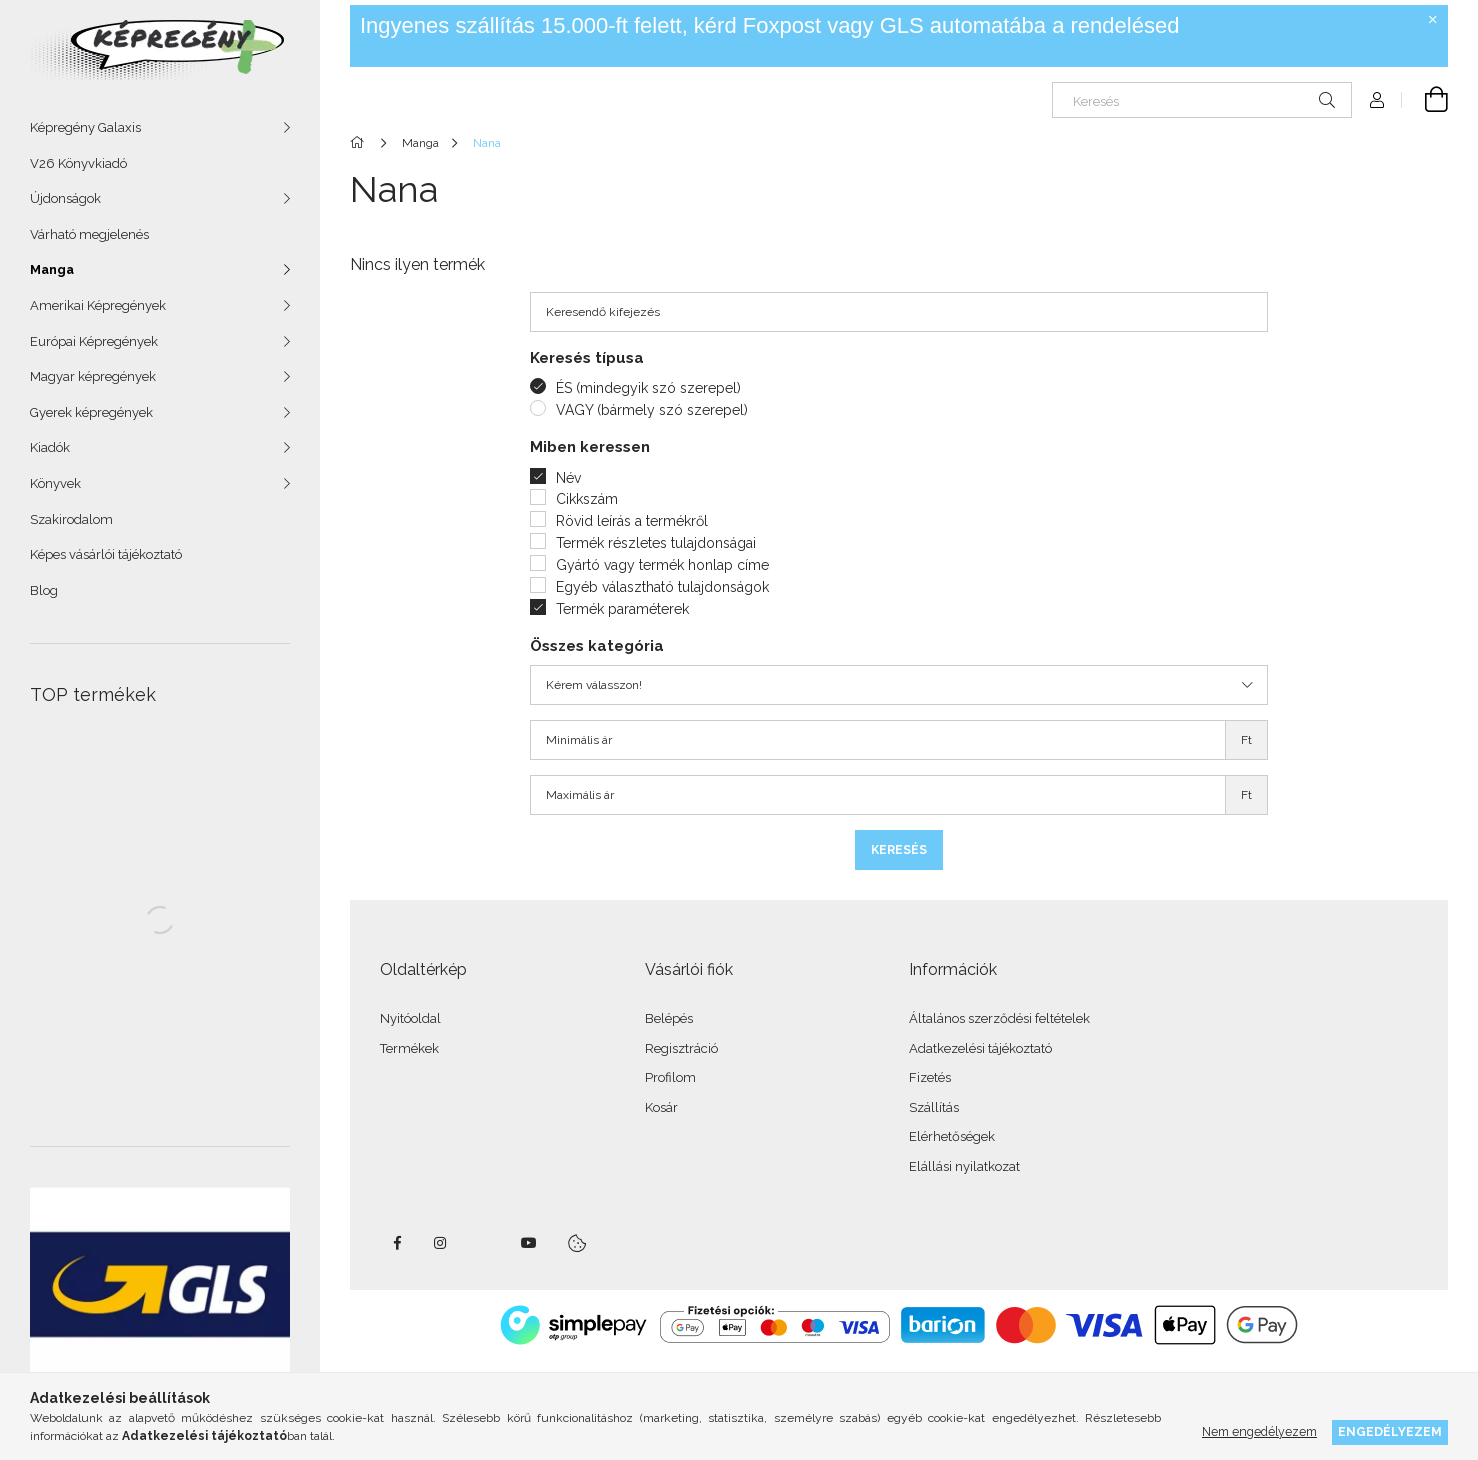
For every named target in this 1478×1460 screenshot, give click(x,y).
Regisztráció (681, 1048)
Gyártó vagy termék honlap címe (662, 565)
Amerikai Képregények (98, 305)
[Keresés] (1202, 100)
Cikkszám (587, 499)
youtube (529, 1243)
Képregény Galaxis (85, 127)
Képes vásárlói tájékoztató (106, 554)
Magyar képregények (93, 376)
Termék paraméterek (622, 609)
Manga (52, 269)
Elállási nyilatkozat (964, 1166)
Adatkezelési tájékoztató (980, 1048)
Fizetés (930, 1077)
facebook (397, 1243)
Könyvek (55, 483)
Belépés (669, 1018)
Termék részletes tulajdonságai (656, 543)
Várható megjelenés (89, 234)
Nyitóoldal (410, 1018)
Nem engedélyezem (1259, 1431)
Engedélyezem (1390, 1431)
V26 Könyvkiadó (78, 163)
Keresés (899, 850)
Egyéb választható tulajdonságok (662, 587)
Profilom (670, 1077)
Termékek (409, 1048)
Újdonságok (65, 198)
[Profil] (1377, 100)
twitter (485, 1243)
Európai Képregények (94, 341)
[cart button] (1425, 100)
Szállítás (934, 1107)
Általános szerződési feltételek (999, 1018)
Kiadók (50, 447)
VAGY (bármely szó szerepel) (652, 410)
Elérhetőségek (952, 1136)
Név (568, 478)
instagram (441, 1243)
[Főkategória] (360, 143)
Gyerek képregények (91, 412)
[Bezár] (1433, 20)
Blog (44, 590)
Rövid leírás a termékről (632, 521)
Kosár (661, 1107)
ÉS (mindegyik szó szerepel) (648, 388)
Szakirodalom (71, 519)
